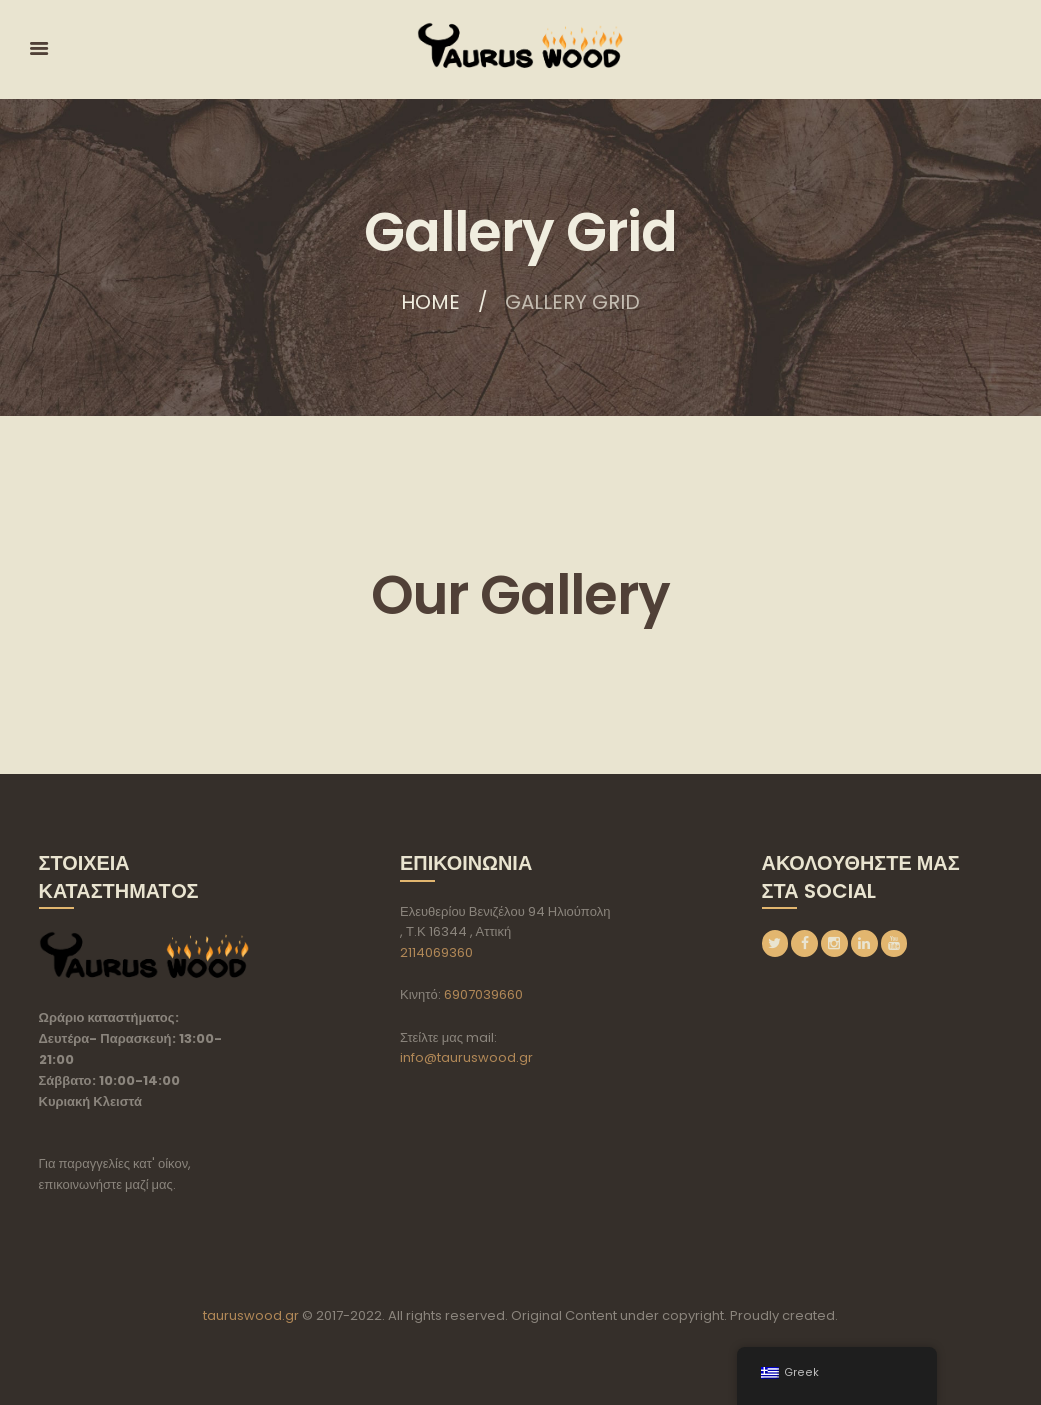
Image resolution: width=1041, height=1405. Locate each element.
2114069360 (436, 952)
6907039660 (483, 994)
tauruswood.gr (251, 1315)
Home (430, 302)
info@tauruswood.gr (466, 1057)
